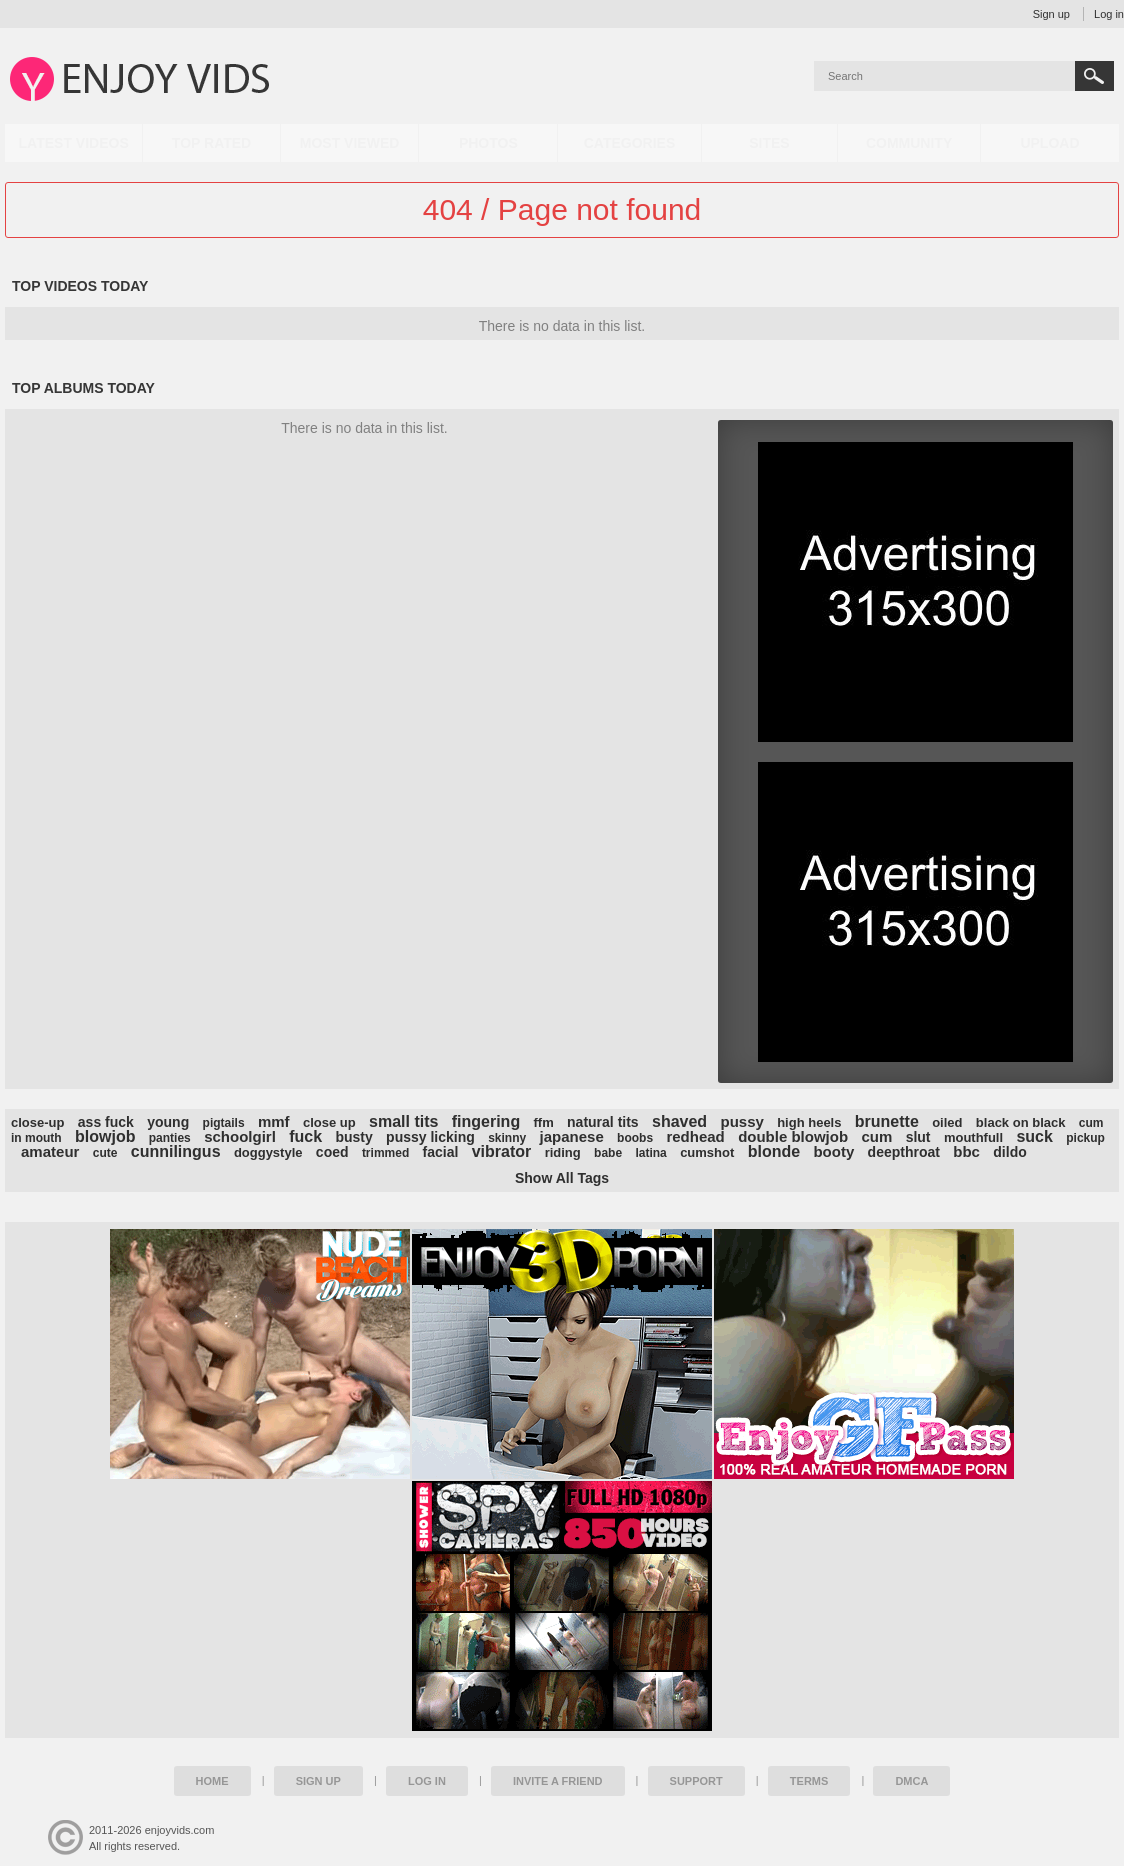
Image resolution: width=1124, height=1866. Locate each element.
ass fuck (106, 1122)
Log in (1109, 14)
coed (332, 1152)
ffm (544, 1122)
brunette (887, 1121)
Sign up (1051, 14)
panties (170, 1138)
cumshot (707, 1152)
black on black (1021, 1122)
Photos (488, 143)
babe (608, 1153)
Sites (769, 143)
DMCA (911, 1781)
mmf (274, 1121)
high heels (809, 1122)
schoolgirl (240, 1136)
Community (909, 143)
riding (563, 1152)
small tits (403, 1121)
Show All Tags (562, 1178)
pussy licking (430, 1137)
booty (833, 1151)
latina (650, 1153)
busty (353, 1137)
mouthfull (973, 1137)
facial (441, 1152)
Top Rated (211, 143)
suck (1034, 1136)
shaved (679, 1121)
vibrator (502, 1151)
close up (329, 1122)
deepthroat (904, 1152)
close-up (37, 1122)
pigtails (224, 1123)
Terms (809, 1781)
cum (876, 1136)
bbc (966, 1151)
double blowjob (793, 1136)
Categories (630, 143)
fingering (486, 1121)
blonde (774, 1151)
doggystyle (268, 1152)
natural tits (603, 1122)
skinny (507, 1138)
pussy (741, 1121)
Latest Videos (74, 143)
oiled (947, 1122)
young (168, 1122)
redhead (695, 1136)
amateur (50, 1151)
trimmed (385, 1153)
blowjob (105, 1136)
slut (918, 1137)
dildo (1009, 1152)
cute (105, 1153)
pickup (1085, 1138)
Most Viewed (350, 143)
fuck (305, 1136)
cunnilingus (176, 1151)
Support (696, 1781)
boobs (635, 1138)
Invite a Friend (558, 1781)
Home (212, 1781)
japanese (572, 1136)
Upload (1049, 143)
